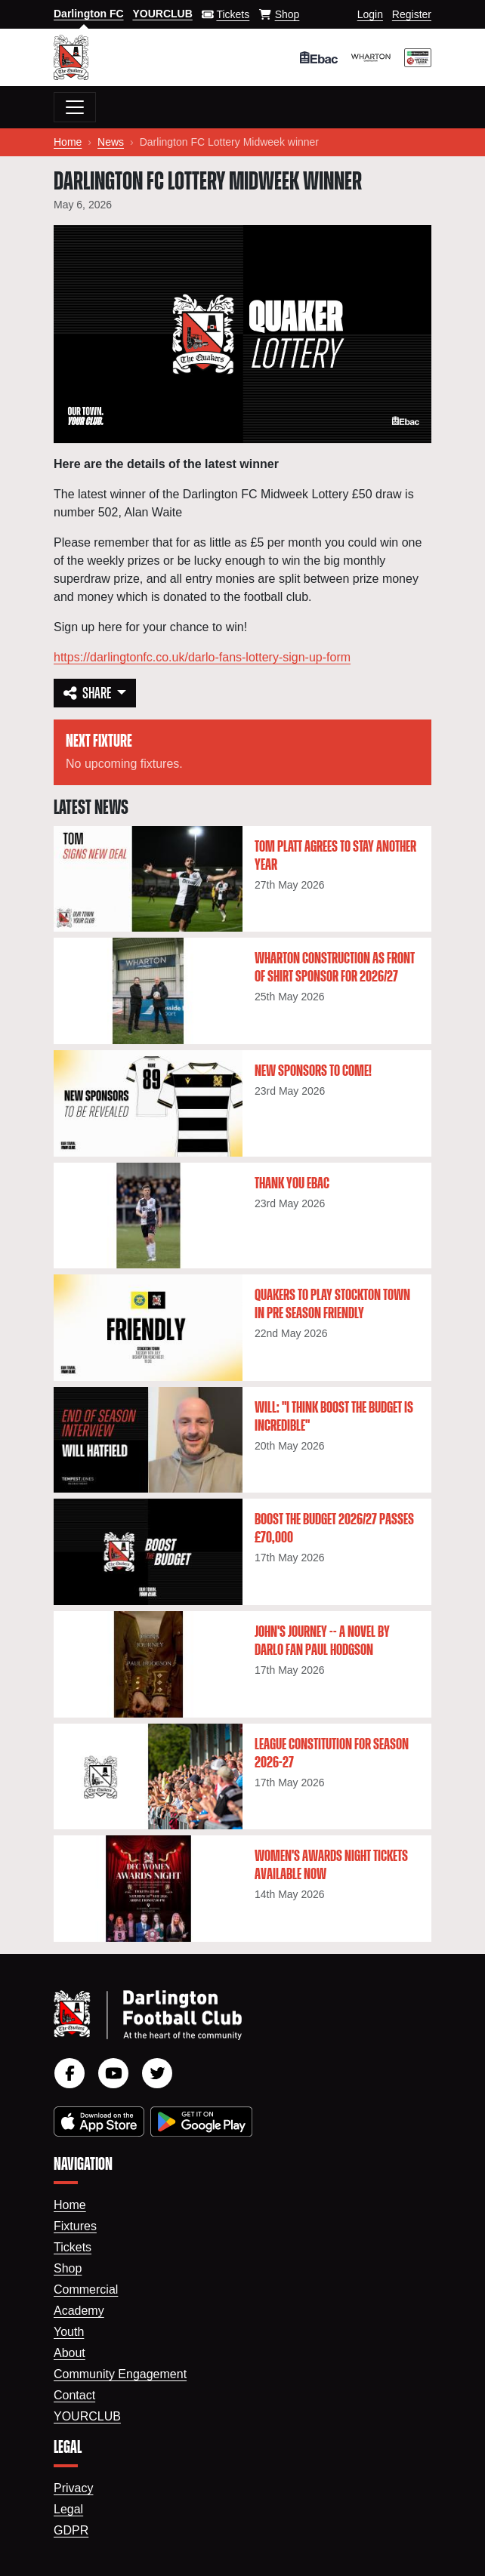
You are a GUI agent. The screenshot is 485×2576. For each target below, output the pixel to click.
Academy (79, 2310)
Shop (68, 2268)
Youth (69, 2331)
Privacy (73, 2488)
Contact (74, 2395)
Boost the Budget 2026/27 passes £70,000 (334, 1528)
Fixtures (75, 2226)
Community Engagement (120, 2374)
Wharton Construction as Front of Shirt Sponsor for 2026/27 (335, 967)
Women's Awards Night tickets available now (331, 1865)
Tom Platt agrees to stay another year (335, 856)
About (69, 2352)
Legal (68, 2509)
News (110, 142)
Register (411, 14)
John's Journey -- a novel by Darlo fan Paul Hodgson (322, 1641)
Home (68, 142)
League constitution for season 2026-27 (332, 1753)
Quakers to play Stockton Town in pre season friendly (332, 1304)
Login (370, 14)
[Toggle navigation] (75, 107)
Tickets (72, 2247)
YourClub (87, 2416)
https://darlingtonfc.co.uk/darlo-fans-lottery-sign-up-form (202, 657)
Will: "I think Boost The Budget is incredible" (334, 1417)
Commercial (86, 2289)
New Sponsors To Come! (313, 1071)
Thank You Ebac (292, 1183)
